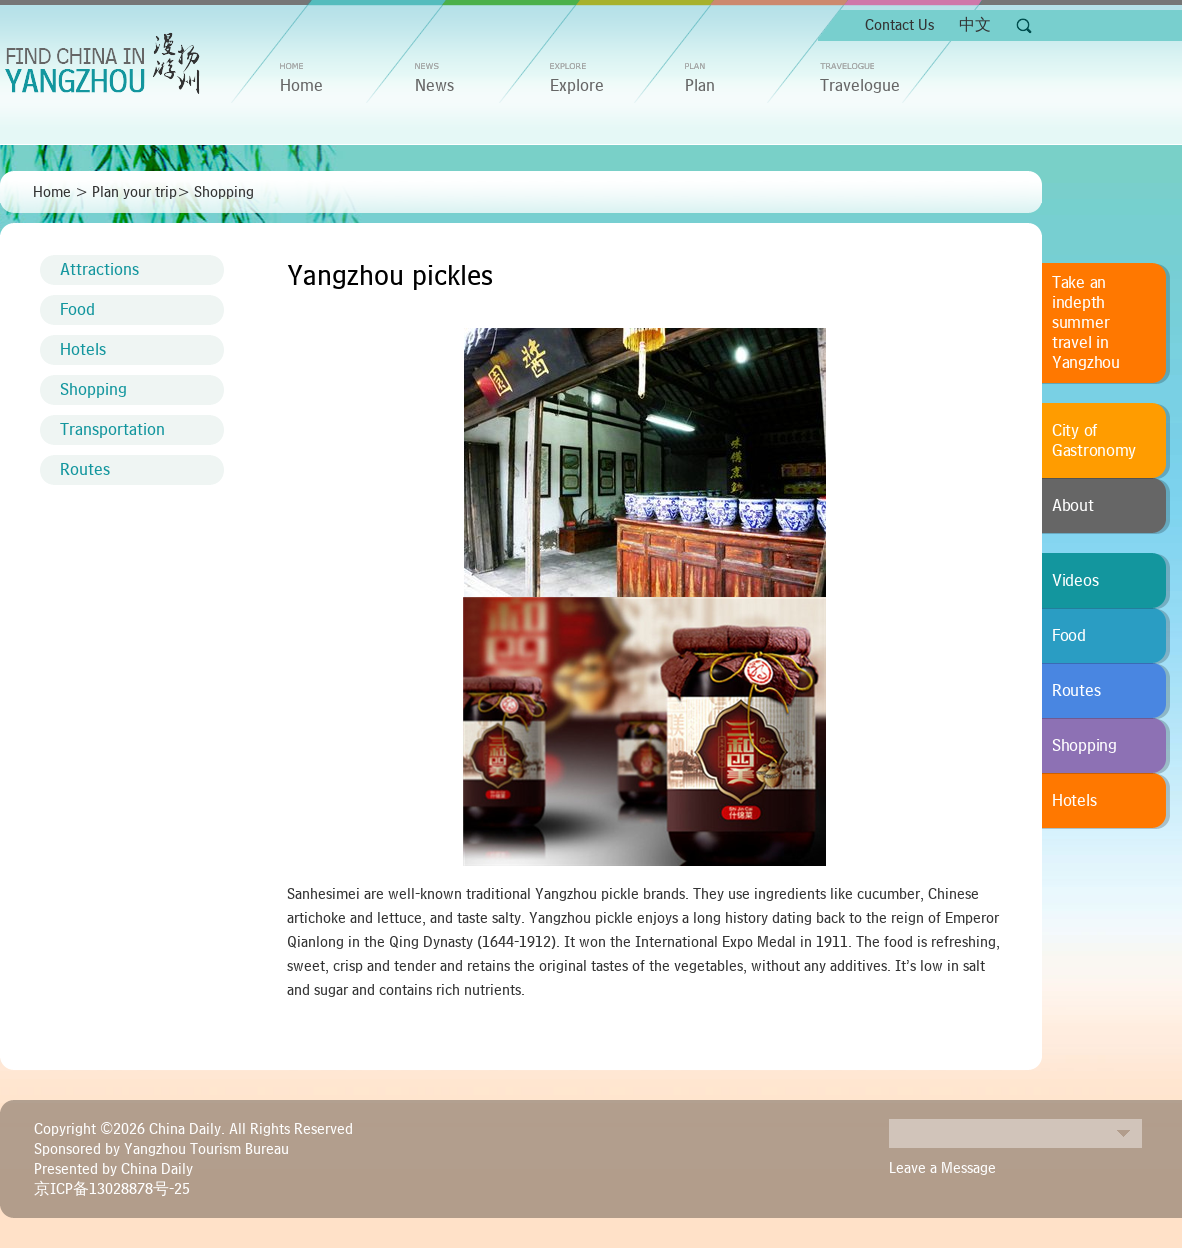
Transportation (112, 430)
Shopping (224, 192)
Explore (577, 86)
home (301, 86)
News (434, 86)
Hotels (83, 350)
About (1073, 506)
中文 (975, 25)
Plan (700, 86)
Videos (1075, 581)
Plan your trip (134, 192)
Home (52, 192)
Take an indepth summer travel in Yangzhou (1086, 323)
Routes (85, 470)
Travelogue (860, 86)
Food (77, 310)
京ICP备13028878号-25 (112, 1189)
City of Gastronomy (1094, 441)
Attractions (99, 270)
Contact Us (899, 25)
